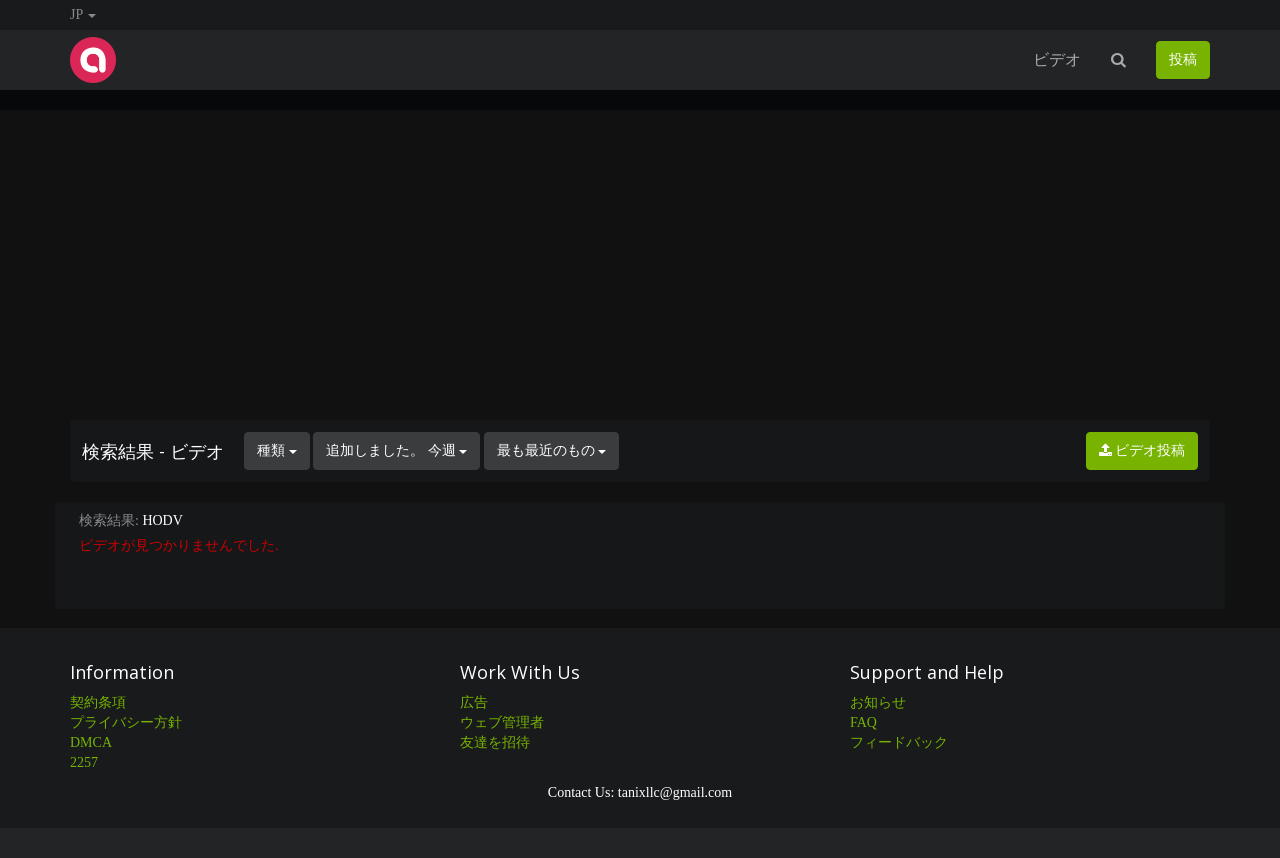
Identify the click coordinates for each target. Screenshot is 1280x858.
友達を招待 (495, 742)
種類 (277, 450)
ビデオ (1057, 59)
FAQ (863, 722)
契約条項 (98, 702)
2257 (84, 762)
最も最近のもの (552, 450)
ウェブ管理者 (502, 722)
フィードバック (899, 742)
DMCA (91, 742)
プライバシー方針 (126, 722)
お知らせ (878, 702)
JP (83, 14)
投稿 (1183, 59)
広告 (474, 702)
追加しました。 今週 (396, 450)
